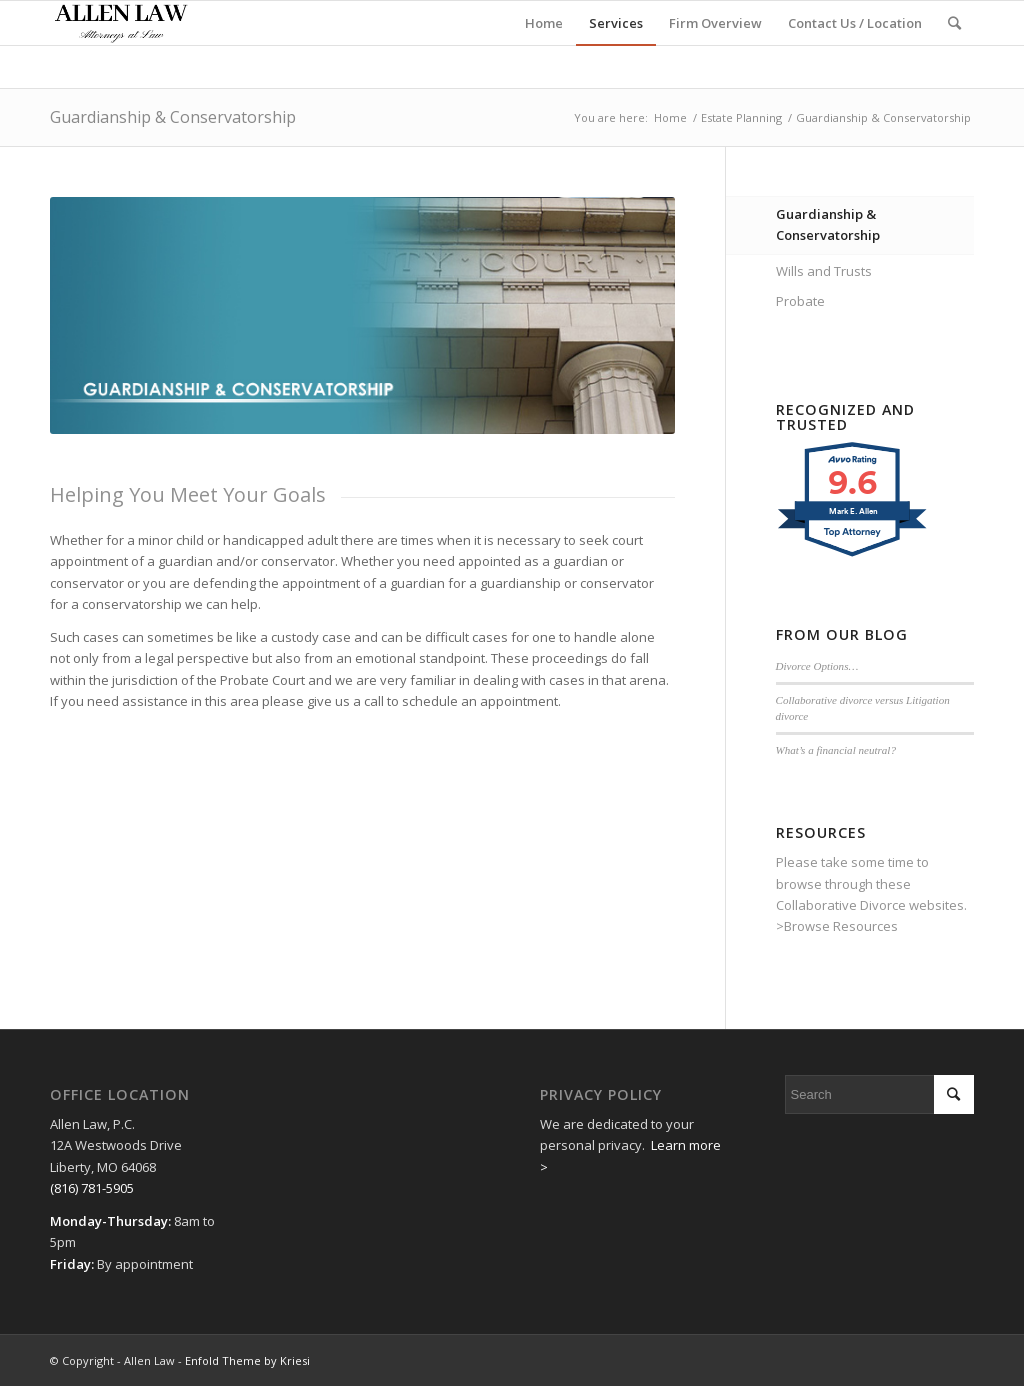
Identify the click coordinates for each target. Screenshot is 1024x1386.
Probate (800, 301)
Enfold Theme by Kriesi (247, 1360)
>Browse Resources (837, 926)
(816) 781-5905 (92, 1188)
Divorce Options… (817, 666)
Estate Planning (741, 117)
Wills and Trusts (824, 271)
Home (670, 117)
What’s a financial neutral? (836, 750)
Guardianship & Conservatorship (173, 117)
